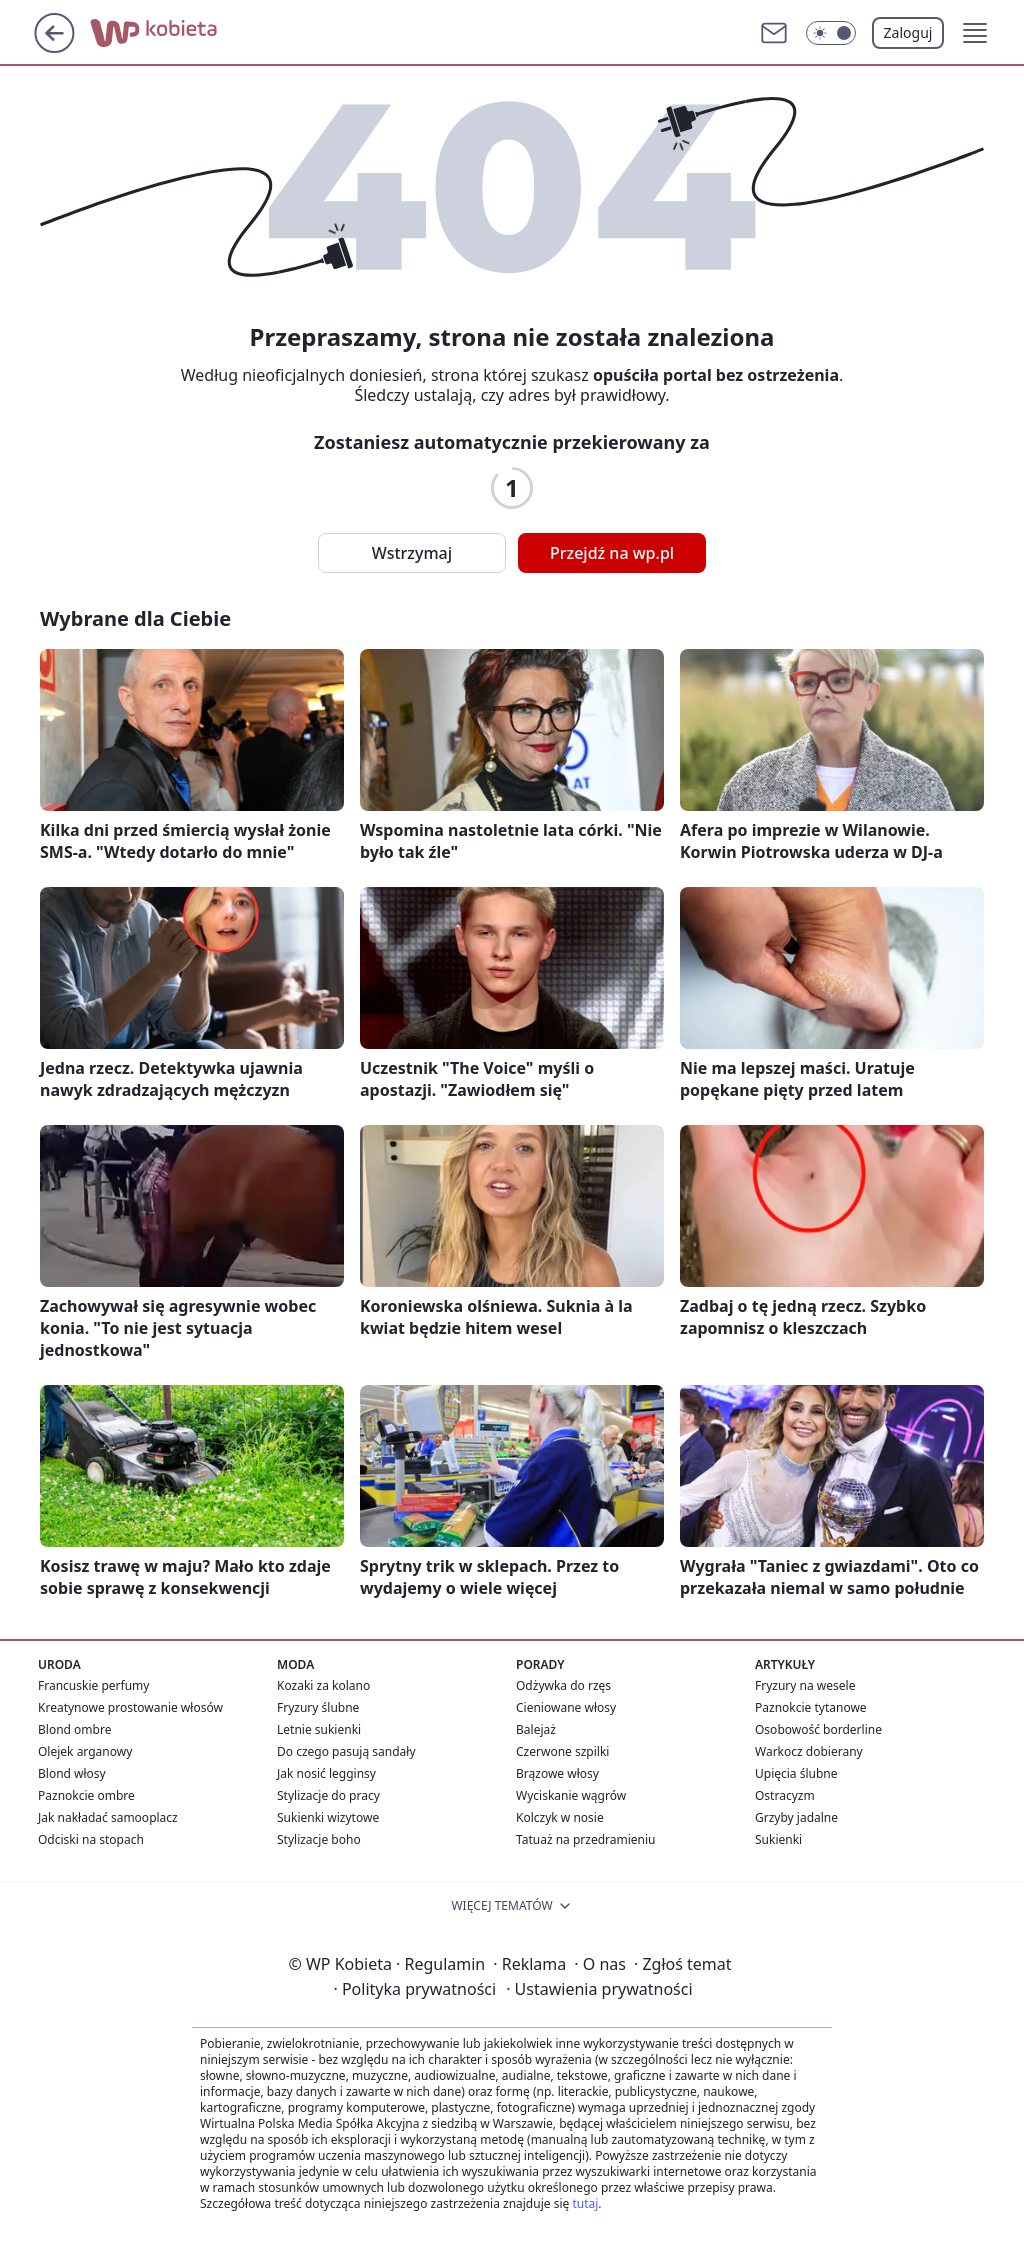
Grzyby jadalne (796, 1817)
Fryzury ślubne (318, 1707)
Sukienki (778, 1839)
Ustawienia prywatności (599, 1989)
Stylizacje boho (319, 1839)
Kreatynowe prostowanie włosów (130, 1707)
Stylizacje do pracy (328, 1795)
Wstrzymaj (412, 553)
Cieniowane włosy (566, 1707)
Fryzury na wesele (805, 1685)
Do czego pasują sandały (346, 1751)
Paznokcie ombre (86, 1795)
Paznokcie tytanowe (811, 1707)
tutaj (585, 2203)
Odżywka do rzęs (563, 1685)
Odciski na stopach (91, 1839)
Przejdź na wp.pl (612, 553)
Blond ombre (74, 1729)
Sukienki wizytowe (328, 1817)
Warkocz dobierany (809, 1751)
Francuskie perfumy (93, 1685)
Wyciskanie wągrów (571, 1795)
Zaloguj (908, 32)
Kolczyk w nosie (560, 1817)
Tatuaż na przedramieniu (586, 1839)
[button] (831, 33)
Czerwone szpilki (562, 1751)
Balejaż (536, 1729)
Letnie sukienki (319, 1729)
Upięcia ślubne (796, 1773)
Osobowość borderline (818, 1729)
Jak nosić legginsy (326, 1773)
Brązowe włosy (557, 1773)
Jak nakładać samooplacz (108, 1817)
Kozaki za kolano (323, 1685)
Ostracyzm (785, 1795)
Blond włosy (72, 1773)
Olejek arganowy (85, 1751)
